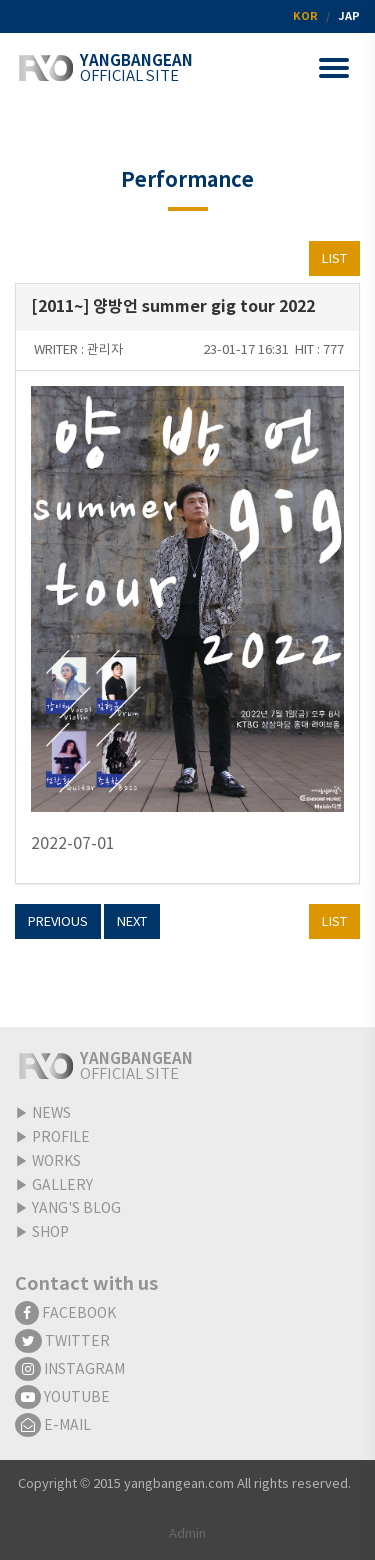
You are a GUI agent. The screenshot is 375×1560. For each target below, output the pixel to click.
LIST (334, 259)
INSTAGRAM (70, 1370)
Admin (187, 1534)
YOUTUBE (62, 1398)
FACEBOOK (65, 1314)
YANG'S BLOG (76, 1209)
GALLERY (62, 1186)
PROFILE (61, 1138)
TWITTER (62, 1342)
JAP (349, 16)
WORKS (56, 1162)
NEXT (132, 922)
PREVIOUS (58, 922)
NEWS (51, 1114)
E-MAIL (53, 1426)
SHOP (50, 1233)
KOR (305, 16)
